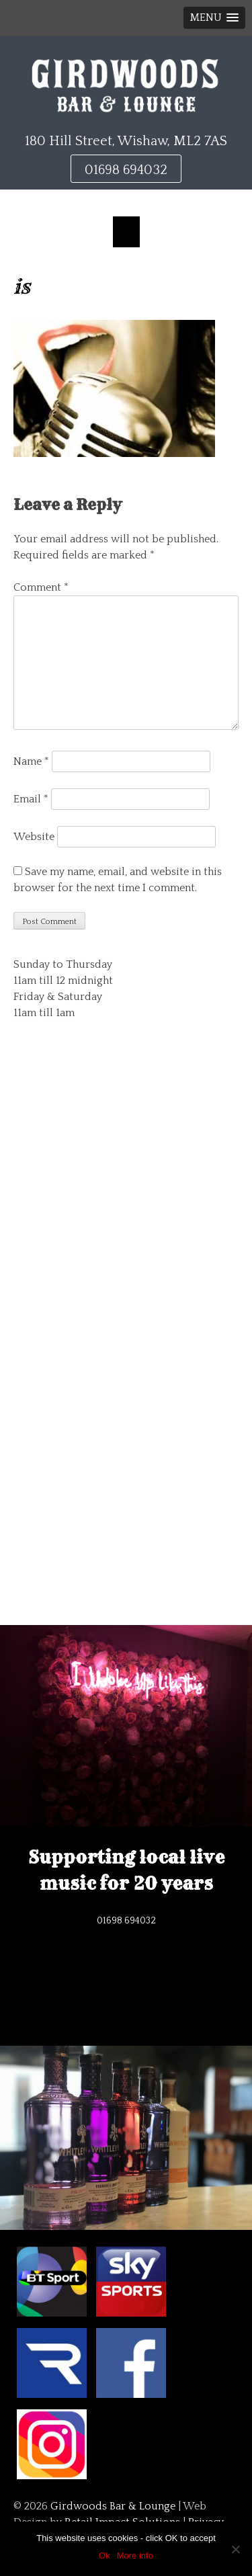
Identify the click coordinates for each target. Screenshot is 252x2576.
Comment (41, 587)
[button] (214, 18)
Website (33, 837)
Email (30, 799)
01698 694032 (126, 170)
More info (135, 2555)
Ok (104, 2555)
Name (31, 761)
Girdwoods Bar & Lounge (112, 2506)
